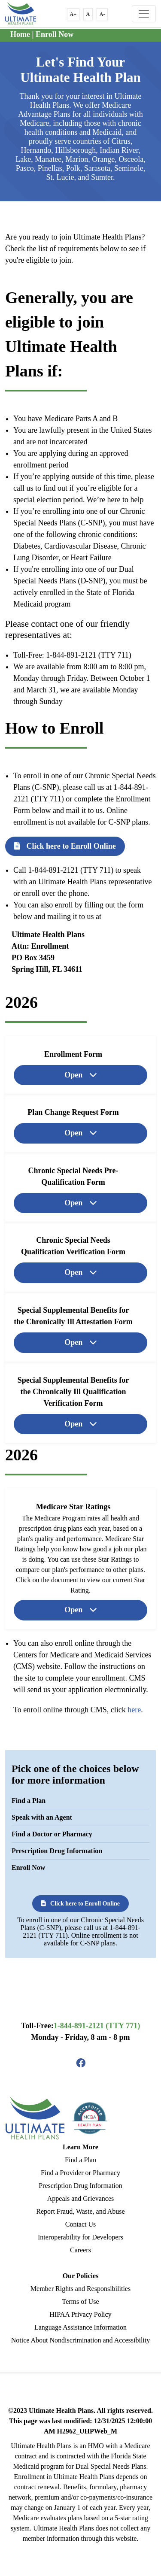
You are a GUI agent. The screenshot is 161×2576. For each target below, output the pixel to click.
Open (74, 1074)
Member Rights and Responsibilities (80, 2288)
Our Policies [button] (81, 2275)
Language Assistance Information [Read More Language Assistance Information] (80, 2327)
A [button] (88, 14)
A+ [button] (73, 14)
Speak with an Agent (42, 1817)
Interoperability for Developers (80, 2237)
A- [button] (102, 14)
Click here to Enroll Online (65, 846)
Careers (80, 2250)
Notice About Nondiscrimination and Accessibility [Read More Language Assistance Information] (80, 2340)
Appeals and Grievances (80, 2198)
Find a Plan (29, 1800)
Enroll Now (54, 34)
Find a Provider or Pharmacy (80, 2172)
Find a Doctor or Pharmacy (52, 1834)
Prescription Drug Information (57, 1850)
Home (20, 34)
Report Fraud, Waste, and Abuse (80, 2211)
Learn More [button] (80, 2147)
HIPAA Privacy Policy (80, 2314)
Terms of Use (80, 2301)
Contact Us (80, 2224)
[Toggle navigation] (144, 13)
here (134, 1709)
